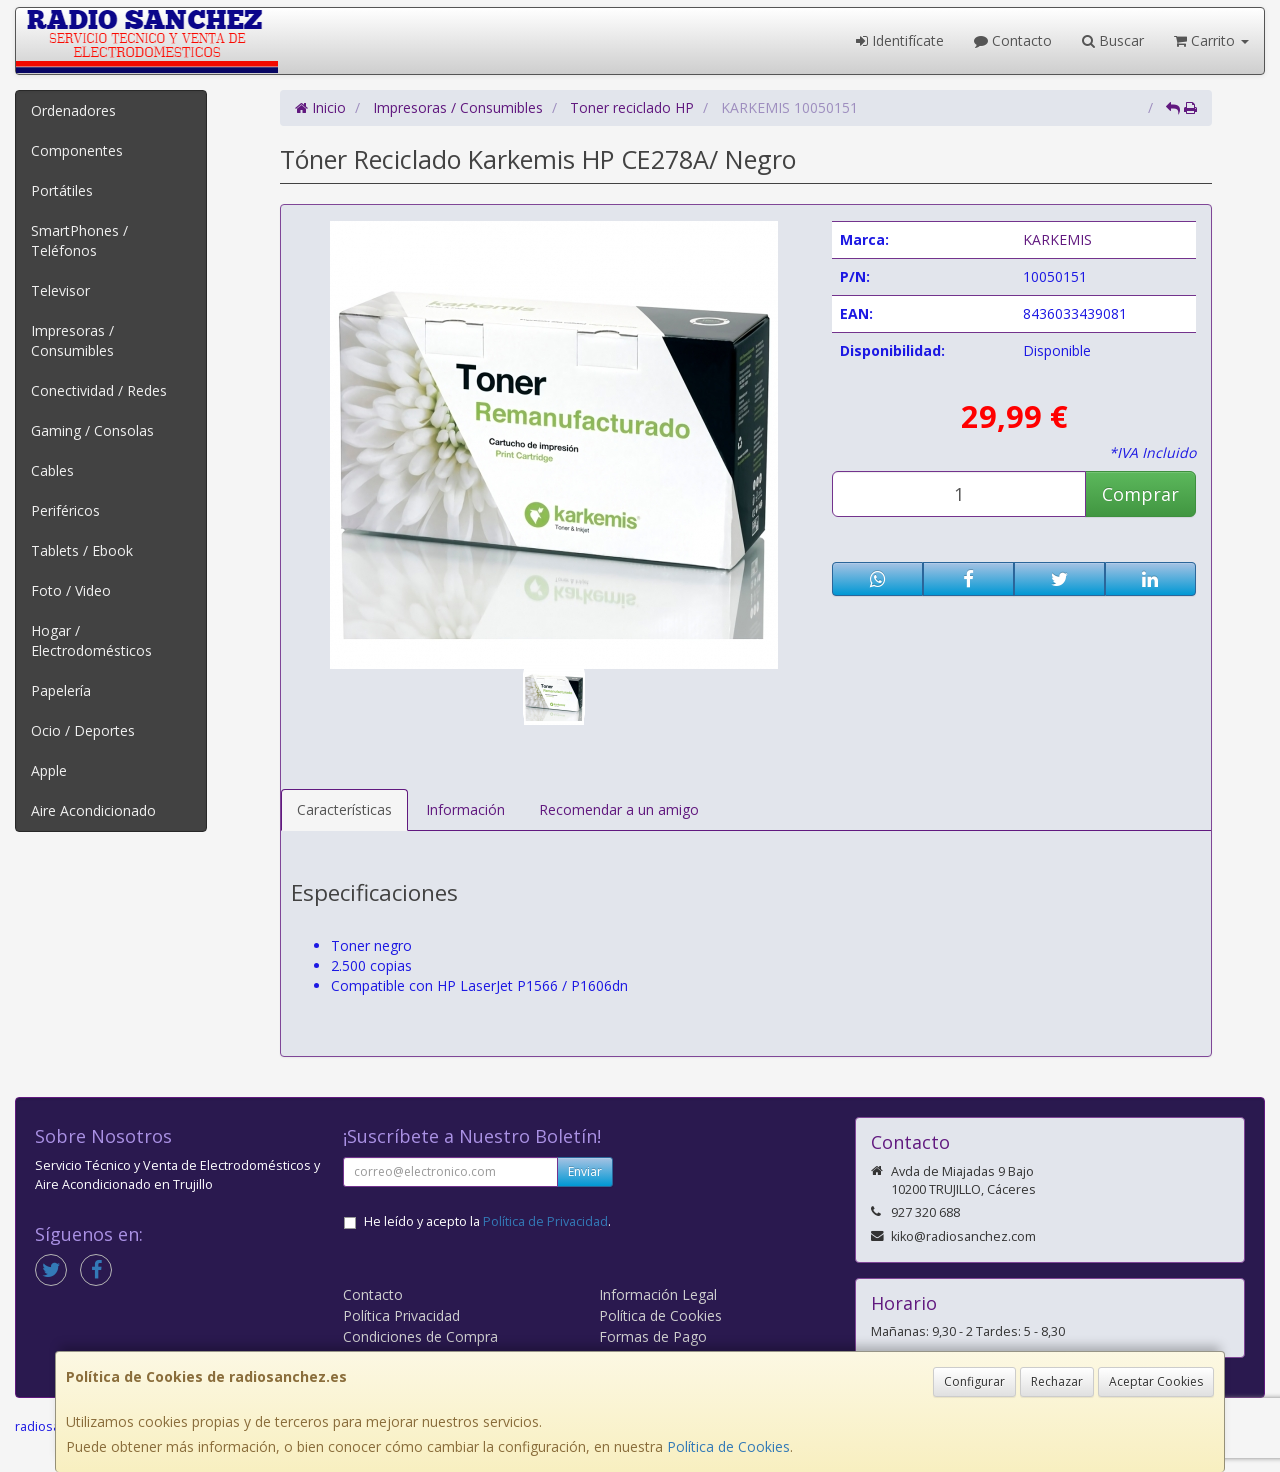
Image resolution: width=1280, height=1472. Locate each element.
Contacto (1013, 40)
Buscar (1113, 40)
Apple (49, 770)
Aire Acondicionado (93, 810)
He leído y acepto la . (487, 1221)
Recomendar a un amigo (619, 809)
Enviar (585, 1171)
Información (465, 809)
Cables (52, 470)
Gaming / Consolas (92, 430)
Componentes (77, 150)
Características (344, 809)
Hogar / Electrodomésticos (91, 640)
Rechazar (1057, 1381)
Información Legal (658, 1294)
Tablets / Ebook (82, 550)
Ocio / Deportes (83, 730)
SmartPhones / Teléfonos (79, 240)
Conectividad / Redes (99, 390)
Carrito (1211, 40)
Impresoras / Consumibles (72, 340)
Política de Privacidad (545, 1221)
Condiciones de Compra (420, 1336)
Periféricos (65, 510)
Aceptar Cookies (1156, 1381)
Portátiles (62, 190)
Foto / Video (71, 590)
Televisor (60, 290)
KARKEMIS (1057, 239)
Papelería (61, 690)
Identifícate (900, 40)
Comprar (1140, 494)
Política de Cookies (728, 1446)
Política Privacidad (401, 1315)
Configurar (974, 1381)
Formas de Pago (653, 1336)
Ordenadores (73, 110)
